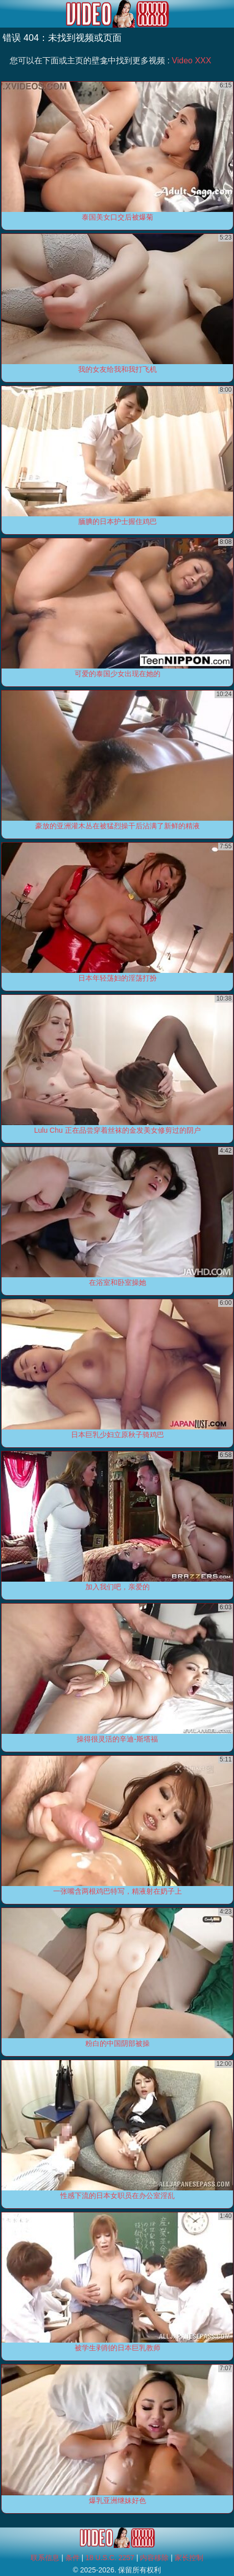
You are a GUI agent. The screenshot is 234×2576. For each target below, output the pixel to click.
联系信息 (45, 2558)
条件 (72, 2558)
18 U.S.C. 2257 (109, 2558)
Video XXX (191, 60)
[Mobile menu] (9, 14)
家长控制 (189, 2558)
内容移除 (154, 2558)
